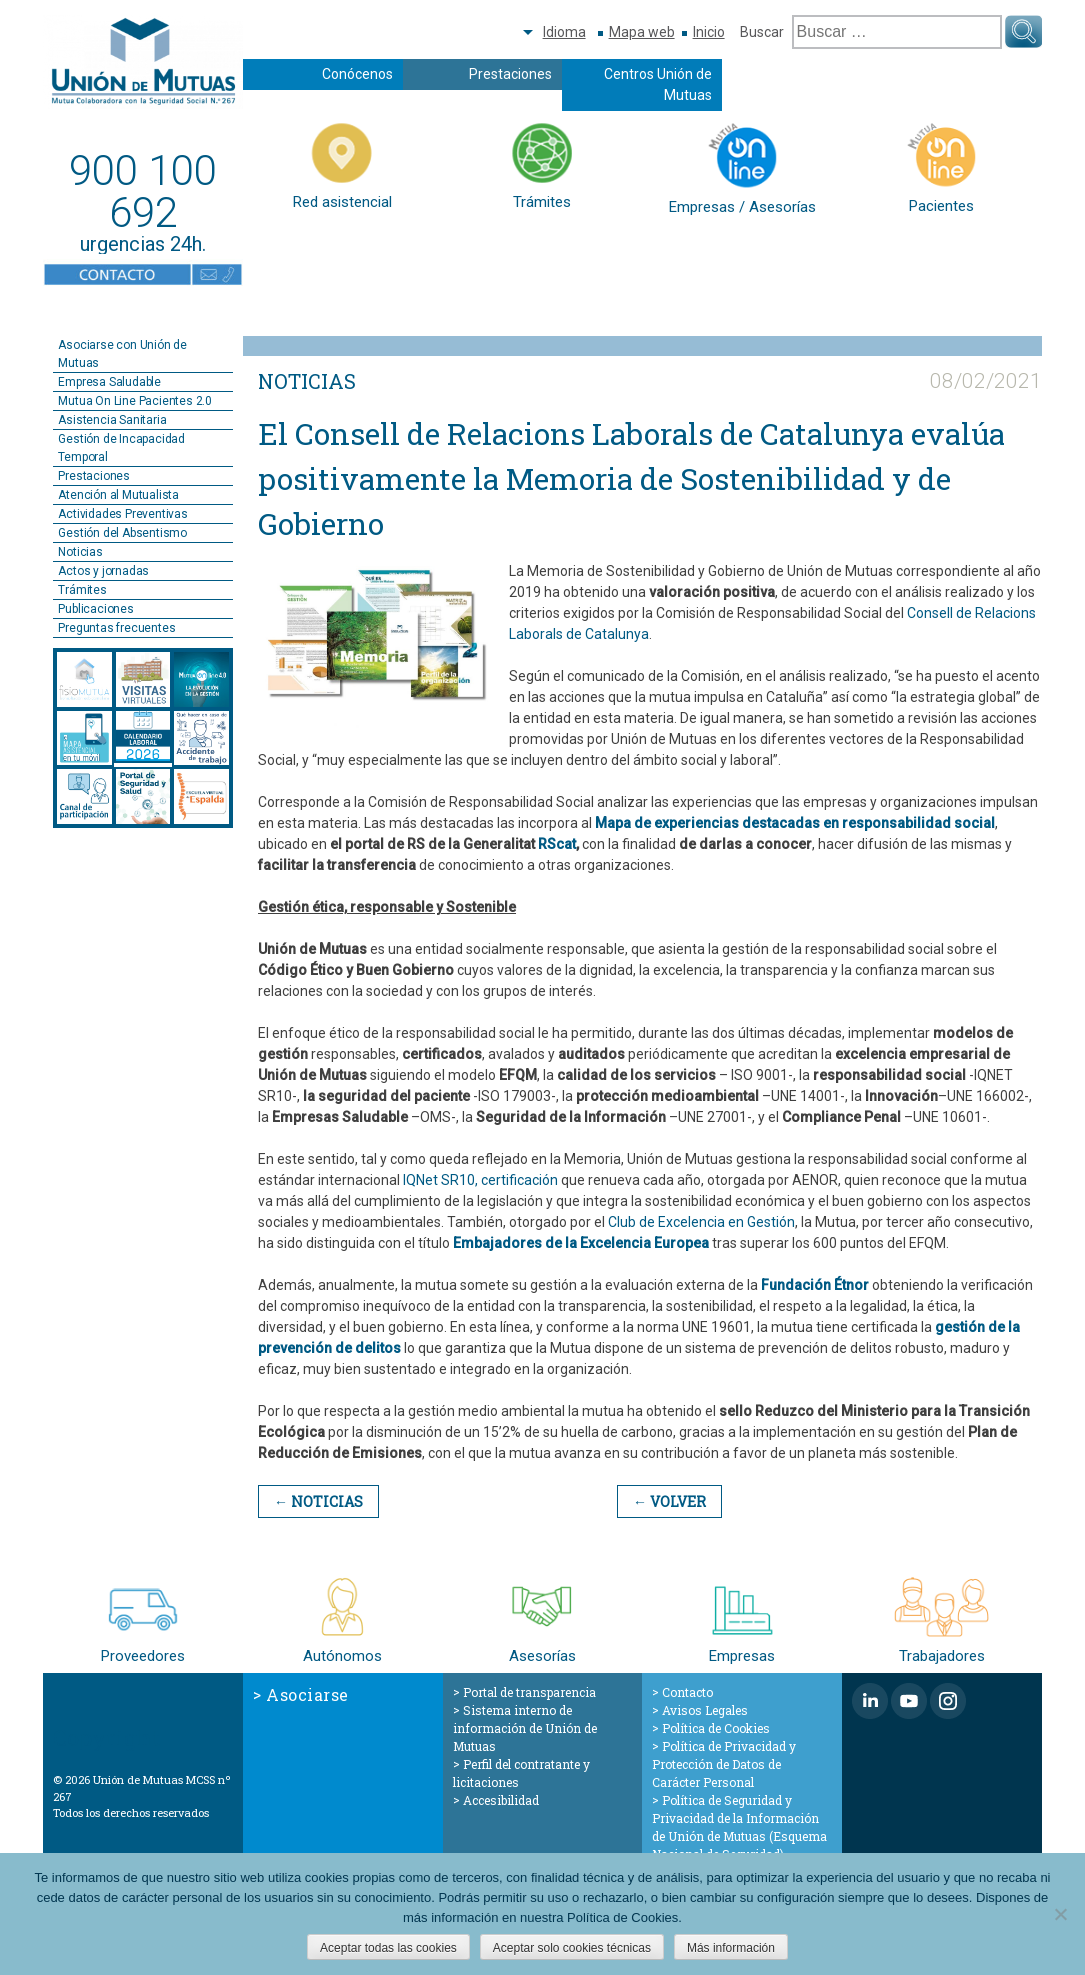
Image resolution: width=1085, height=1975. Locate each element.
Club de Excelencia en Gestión (701, 1222)
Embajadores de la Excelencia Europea (581, 1243)
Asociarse (307, 1694)
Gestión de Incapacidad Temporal (121, 448)
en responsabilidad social (909, 823)
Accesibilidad (501, 1800)
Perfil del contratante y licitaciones (521, 1773)
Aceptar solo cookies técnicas (572, 1948)
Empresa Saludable (109, 382)
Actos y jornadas (103, 571)
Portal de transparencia (529, 1692)
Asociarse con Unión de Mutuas (122, 354)
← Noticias (318, 1501)
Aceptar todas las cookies (388, 1948)
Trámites (82, 590)
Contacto (687, 1692)
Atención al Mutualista (118, 495)
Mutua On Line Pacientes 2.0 (135, 401)
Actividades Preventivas (122, 514)
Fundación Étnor (815, 1285)
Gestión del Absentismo (122, 533)
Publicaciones (95, 609)
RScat (557, 844)
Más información (731, 1948)
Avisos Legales (705, 1710)
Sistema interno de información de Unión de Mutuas (525, 1728)
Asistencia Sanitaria (112, 420)
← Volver (669, 1501)
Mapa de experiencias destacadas (707, 823)
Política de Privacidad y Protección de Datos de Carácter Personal (724, 1764)
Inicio (709, 32)
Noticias (80, 552)
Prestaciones (510, 74)
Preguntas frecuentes (116, 628)
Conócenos (357, 74)
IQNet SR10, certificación (480, 1180)
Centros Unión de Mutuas (658, 84)
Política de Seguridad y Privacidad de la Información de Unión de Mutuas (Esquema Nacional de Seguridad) (739, 1827)
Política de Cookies (716, 1728)
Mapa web (642, 32)
